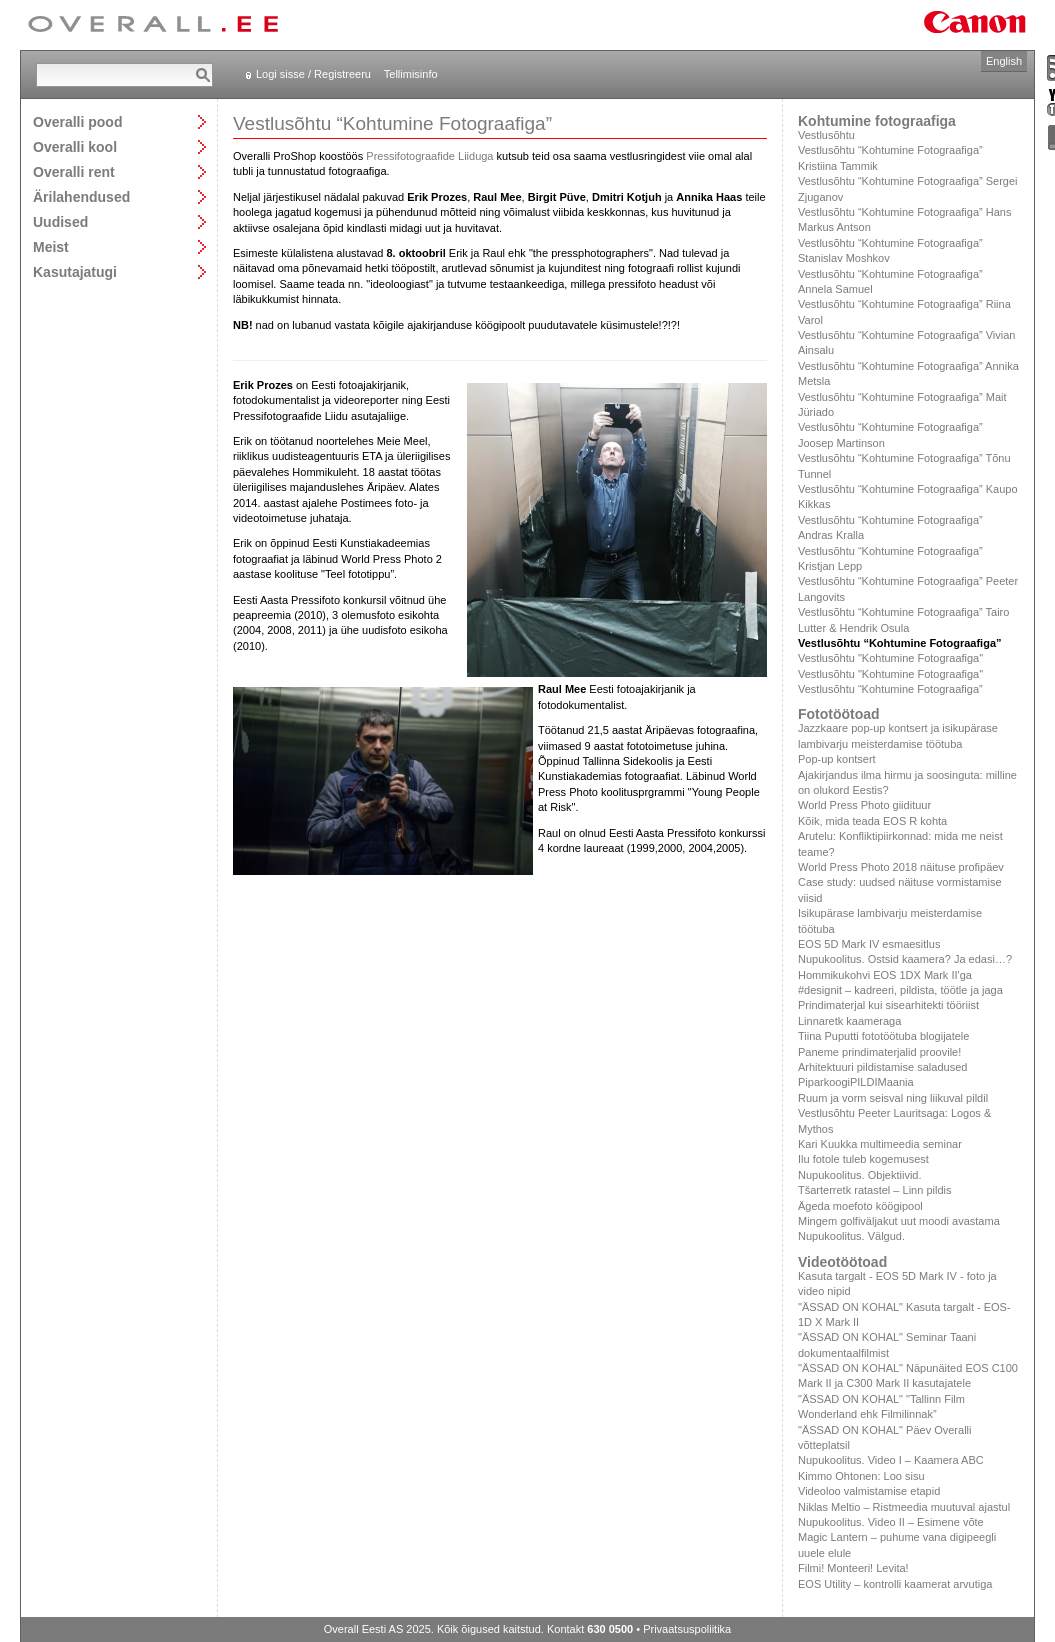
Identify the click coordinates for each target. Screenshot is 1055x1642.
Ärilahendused (81, 196)
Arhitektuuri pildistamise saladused (882, 1067)
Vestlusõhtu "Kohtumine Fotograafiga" (890, 658)
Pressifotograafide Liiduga (429, 156)
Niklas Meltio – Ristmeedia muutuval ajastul (904, 1507)
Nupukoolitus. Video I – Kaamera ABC (891, 1460)
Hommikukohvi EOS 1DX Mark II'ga (885, 975)
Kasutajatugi (75, 271)
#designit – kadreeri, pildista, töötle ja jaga (900, 990)
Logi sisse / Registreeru (313, 74)
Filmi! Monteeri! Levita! (853, 1568)
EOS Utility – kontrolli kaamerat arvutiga (895, 1584)
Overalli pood (77, 121)
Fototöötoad (839, 714)
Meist (51, 246)
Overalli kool (75, 146)
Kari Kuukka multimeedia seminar (880, 1144)
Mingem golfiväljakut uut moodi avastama (899, 1221)
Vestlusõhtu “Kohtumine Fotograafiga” (890, 689)
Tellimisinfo (411, 74)
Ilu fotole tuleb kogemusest (863, 1159)
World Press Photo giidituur (864, 805)
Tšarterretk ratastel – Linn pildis (874, 1190)
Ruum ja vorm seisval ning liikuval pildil (893, 1098)
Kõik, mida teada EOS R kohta (872, 821)
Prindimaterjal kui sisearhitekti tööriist (888, 1005)
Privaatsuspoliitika (687, 1629)
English (1004, 61)
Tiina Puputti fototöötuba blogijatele (883, 1036)
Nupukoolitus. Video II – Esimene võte (891, 1522)
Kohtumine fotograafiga (877, 121)
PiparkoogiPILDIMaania (856, 1082)
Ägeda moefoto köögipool (860, 1206)
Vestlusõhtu (826, 135)
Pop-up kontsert (837, 759)
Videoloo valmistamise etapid (869, 1491)
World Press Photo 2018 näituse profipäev (901, 867)
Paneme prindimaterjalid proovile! (879, 1052)
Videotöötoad (842, 1262)
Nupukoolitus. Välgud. (851, 1236)
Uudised (60, 221)
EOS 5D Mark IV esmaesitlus (869, 944)
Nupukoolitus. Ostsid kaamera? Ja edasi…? (905, 959)
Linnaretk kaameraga (849, 1021)
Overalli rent (74, 171)
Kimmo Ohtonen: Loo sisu (861, 1476)
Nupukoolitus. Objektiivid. (860, 1175)
